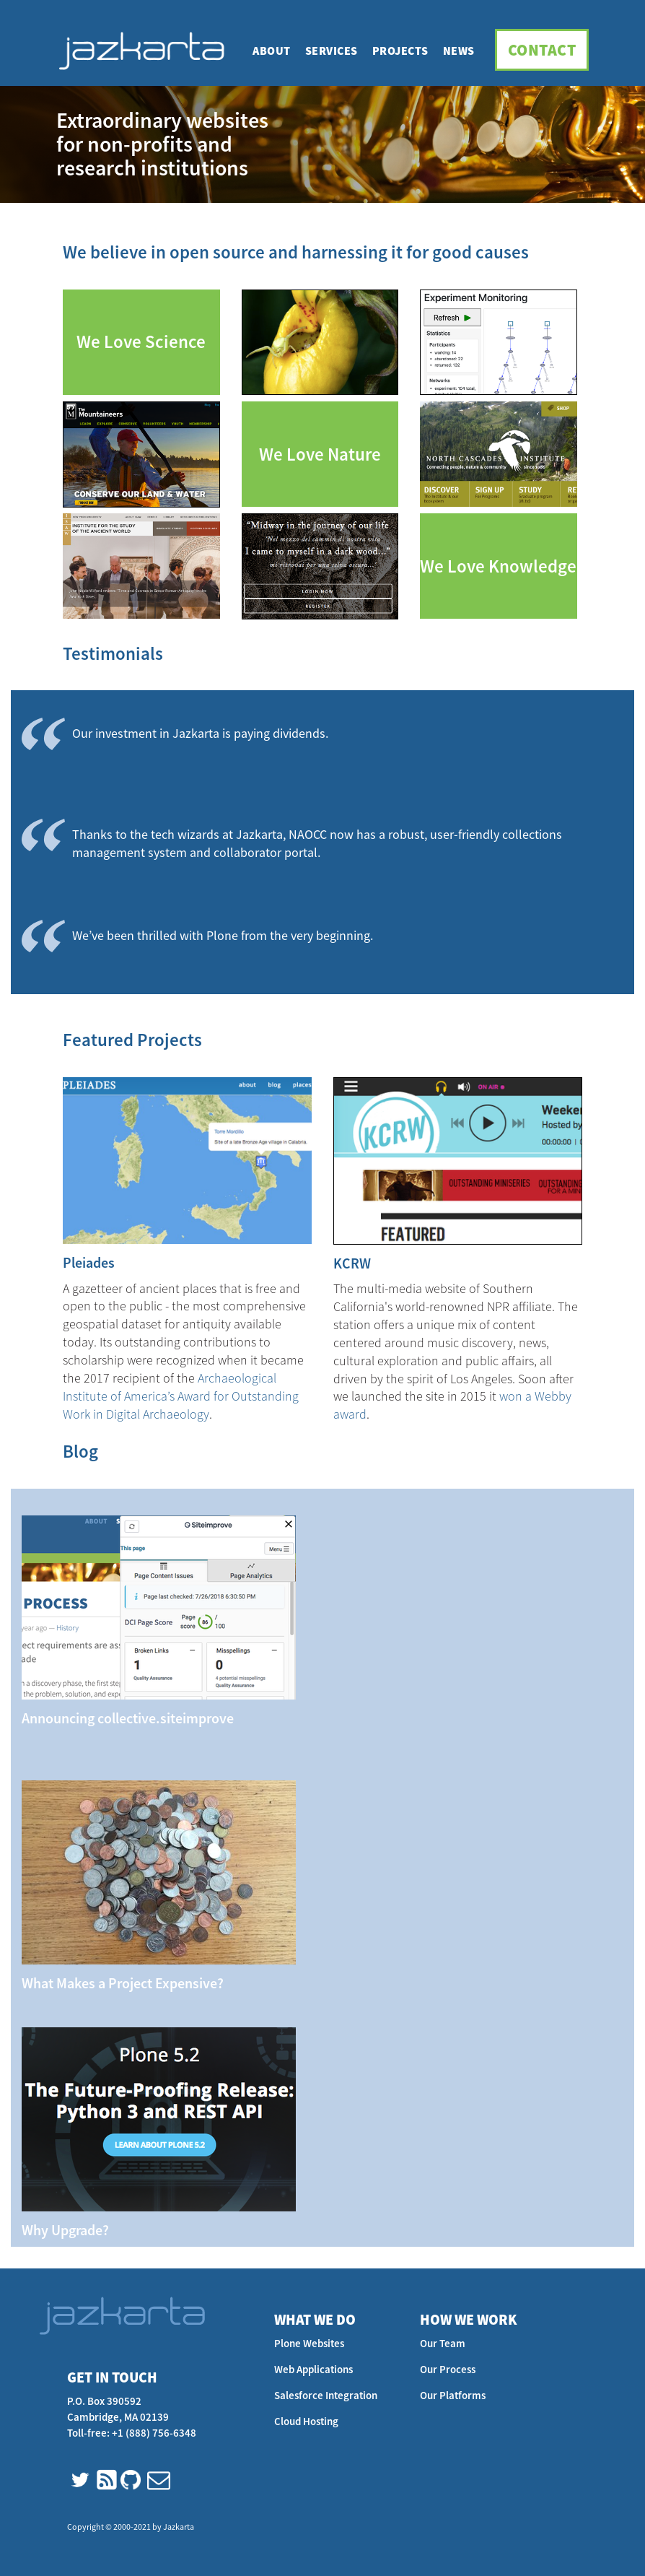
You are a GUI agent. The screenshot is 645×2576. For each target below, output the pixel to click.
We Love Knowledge (498, 566)
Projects (400, 50)
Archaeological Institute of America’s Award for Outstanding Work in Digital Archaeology (181, 1396)
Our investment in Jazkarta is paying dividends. (200, 733)
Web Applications (313, 2369)
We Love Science (141, 342)
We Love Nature (320, 454)
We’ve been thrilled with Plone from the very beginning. (222, 935)
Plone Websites (309, 2343)
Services (331, 50)
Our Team (442, 2343)
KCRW (352, 1263)
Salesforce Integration (325, 2395)
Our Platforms (453, 2395)
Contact (542, 50)
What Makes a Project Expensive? (123, 1983)
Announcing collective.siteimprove (128, 1718)
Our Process (447, 2369)
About (272, 50)
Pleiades (89, 1262)
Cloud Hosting (306, 2421)
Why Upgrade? (65, 2230)
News (459, 50)
